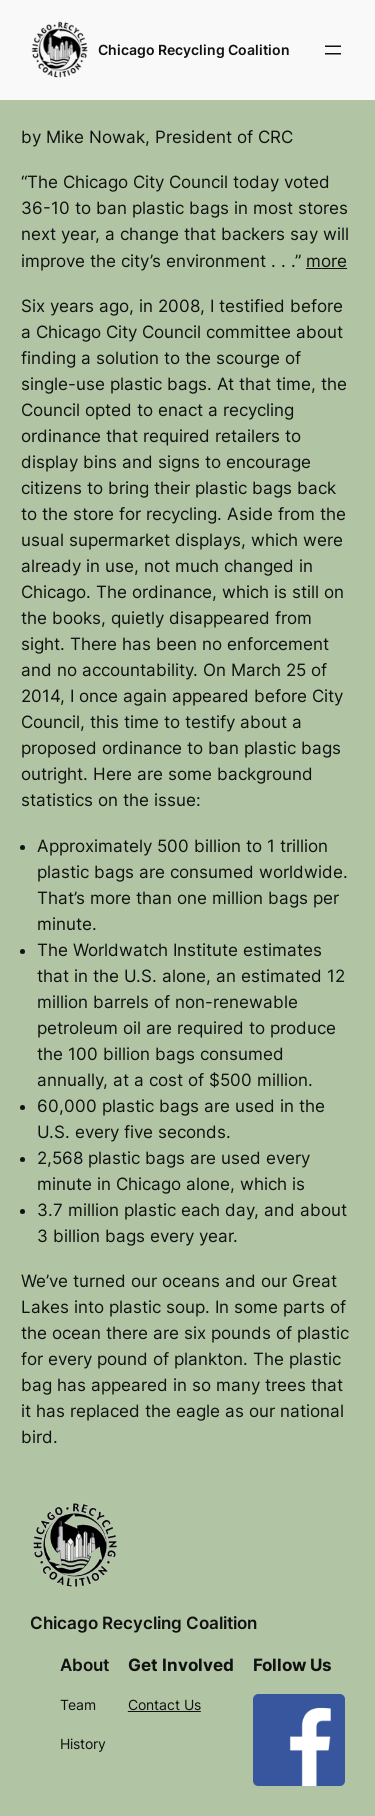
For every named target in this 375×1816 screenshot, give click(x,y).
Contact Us (164, 1704)
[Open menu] (333, 50)
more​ (326, 261)
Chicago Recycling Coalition (194, 49)
